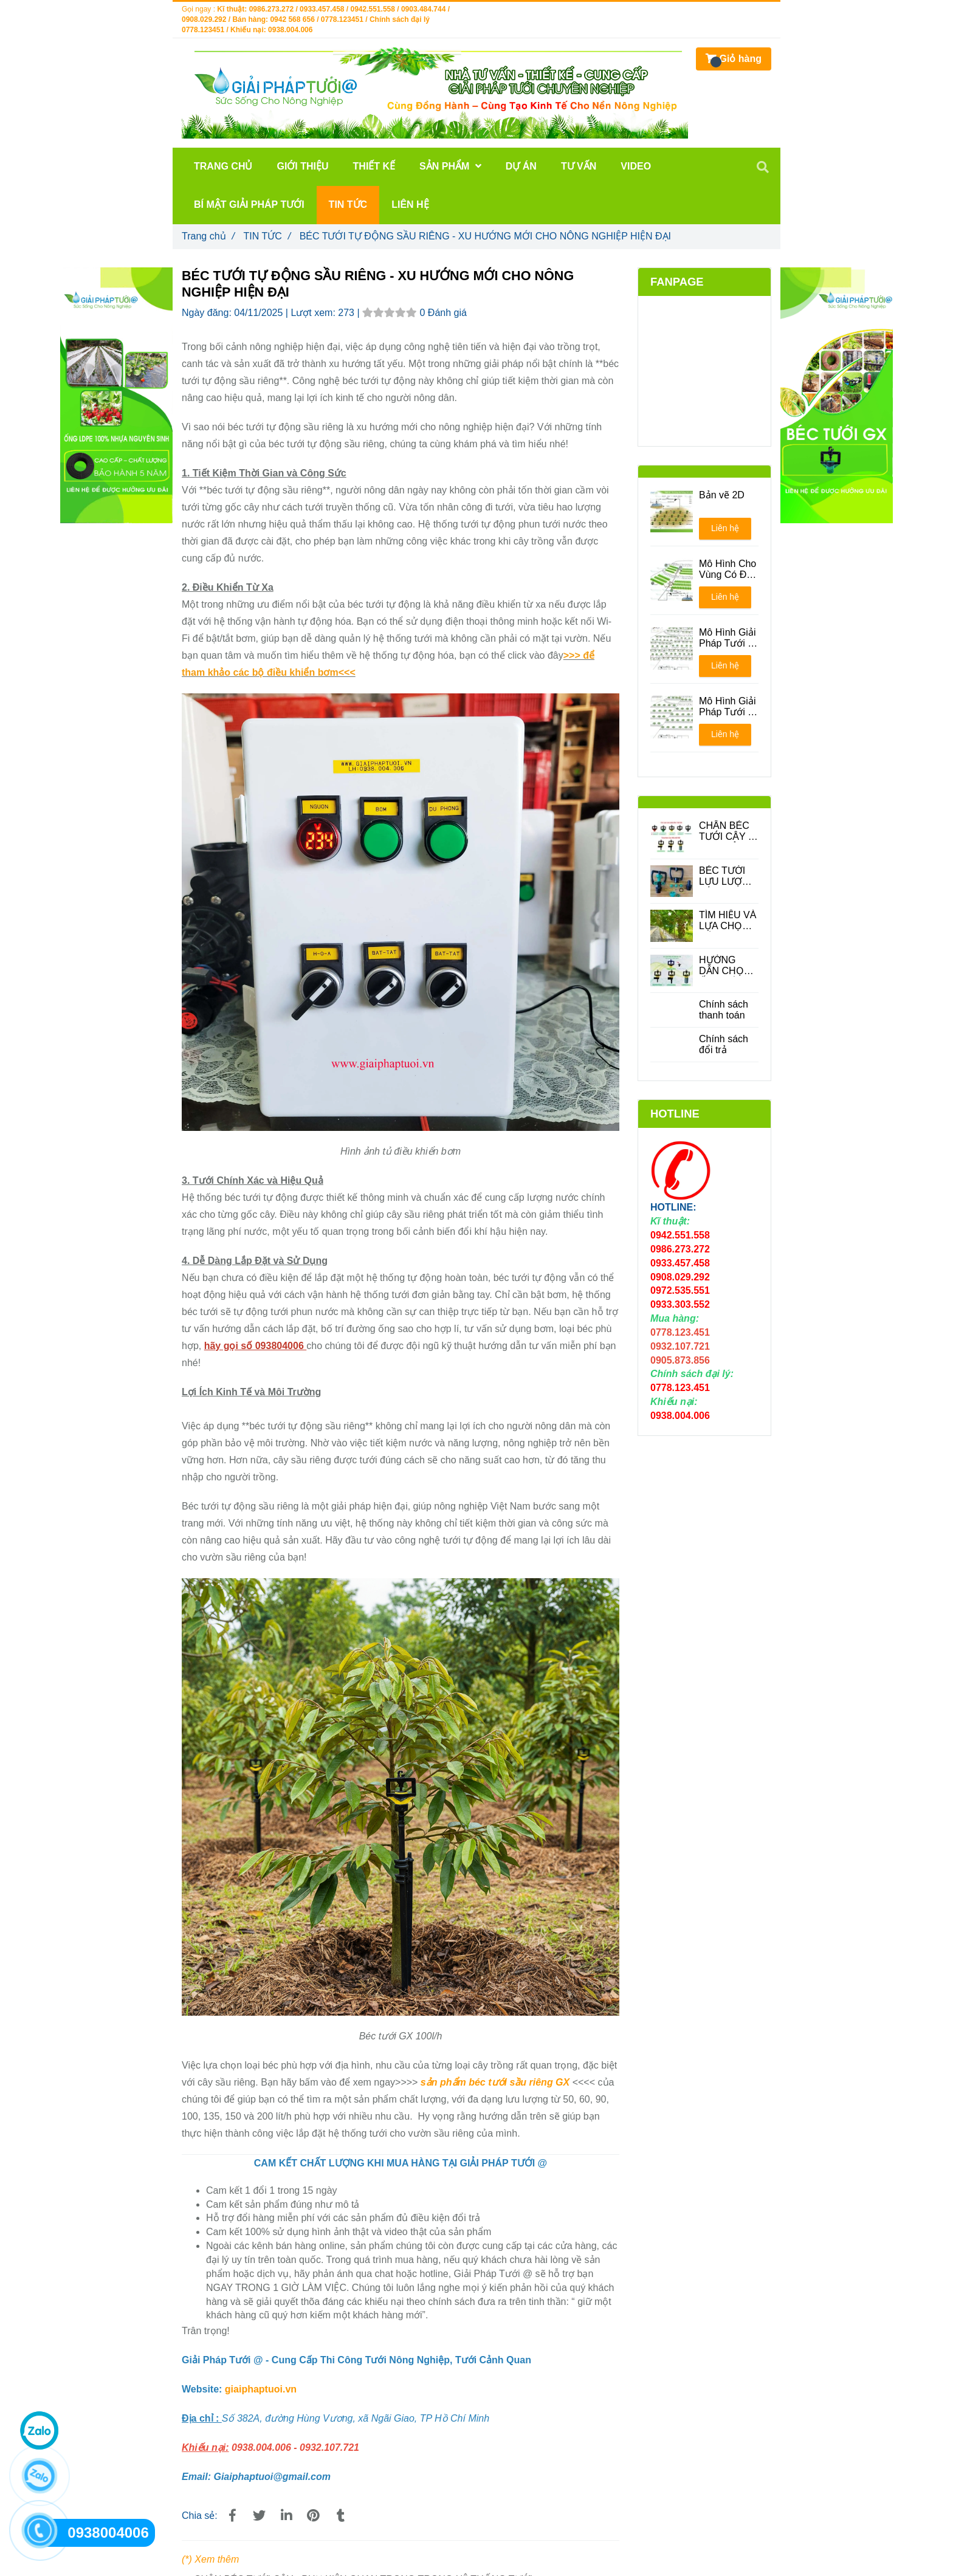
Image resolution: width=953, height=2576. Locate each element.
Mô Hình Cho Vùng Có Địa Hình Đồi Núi (727, 569)
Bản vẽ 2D (722, 495)
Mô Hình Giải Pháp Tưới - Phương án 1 (727, 638)
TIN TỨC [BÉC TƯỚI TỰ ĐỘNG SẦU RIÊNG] (267, 236)
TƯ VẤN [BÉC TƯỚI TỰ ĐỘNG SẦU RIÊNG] (578, 166)
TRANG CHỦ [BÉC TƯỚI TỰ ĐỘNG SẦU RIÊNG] (223, 166)
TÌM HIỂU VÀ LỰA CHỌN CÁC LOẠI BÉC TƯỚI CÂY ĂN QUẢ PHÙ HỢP (729, 921)
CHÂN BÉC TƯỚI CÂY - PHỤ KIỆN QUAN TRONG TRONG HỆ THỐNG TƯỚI (725, 831)
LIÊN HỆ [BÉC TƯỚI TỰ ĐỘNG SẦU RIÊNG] (409, 204)
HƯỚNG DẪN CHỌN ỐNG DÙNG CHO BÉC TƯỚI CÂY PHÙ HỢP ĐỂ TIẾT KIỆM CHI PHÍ (726, 966)
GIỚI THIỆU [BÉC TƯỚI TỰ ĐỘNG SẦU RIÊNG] (302, 166)
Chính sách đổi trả (723, 1044)
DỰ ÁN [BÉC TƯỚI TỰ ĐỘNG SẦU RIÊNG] (521, 166)
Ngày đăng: (208, 312)
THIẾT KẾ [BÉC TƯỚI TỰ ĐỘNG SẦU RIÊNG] (374, 166)
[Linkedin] (286, 2516)
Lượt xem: (314, 312)
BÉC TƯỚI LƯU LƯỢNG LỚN (728, 876)
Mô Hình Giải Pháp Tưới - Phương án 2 (727, 707)
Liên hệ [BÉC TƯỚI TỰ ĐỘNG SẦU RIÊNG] (725, 528)
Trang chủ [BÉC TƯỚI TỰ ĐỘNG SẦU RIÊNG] (208, 236)
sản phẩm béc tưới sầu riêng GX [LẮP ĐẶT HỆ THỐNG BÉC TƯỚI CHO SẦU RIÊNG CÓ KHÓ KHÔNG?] (495, 2082)
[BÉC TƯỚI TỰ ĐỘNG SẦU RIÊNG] (232, 2516)
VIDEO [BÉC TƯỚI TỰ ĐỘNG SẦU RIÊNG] (636, 166)
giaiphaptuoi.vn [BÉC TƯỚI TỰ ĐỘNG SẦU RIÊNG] (261, 2389)
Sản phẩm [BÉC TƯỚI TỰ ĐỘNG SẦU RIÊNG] (450, 166)
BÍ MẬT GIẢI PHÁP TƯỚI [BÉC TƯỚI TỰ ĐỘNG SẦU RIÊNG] (249, 204)
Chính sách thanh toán (723, 1009)
